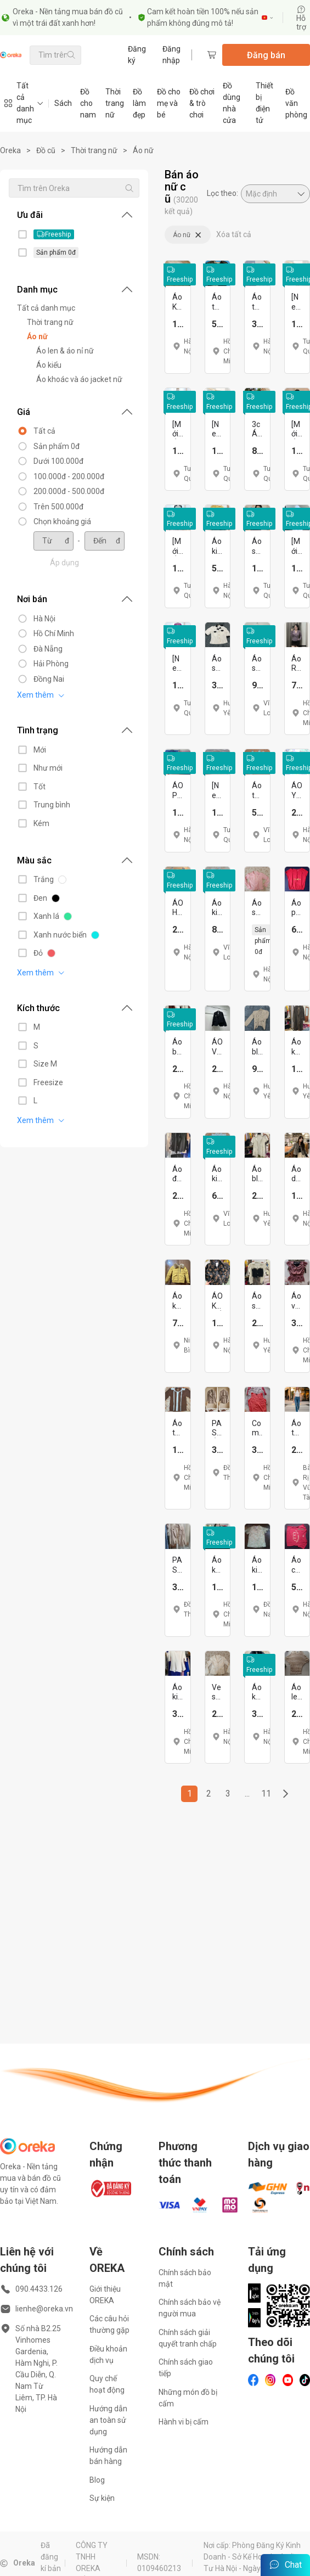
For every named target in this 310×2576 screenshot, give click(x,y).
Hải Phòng (51, 663)
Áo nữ (143, 150)
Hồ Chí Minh (53, 633)
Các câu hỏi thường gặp (109, 2324)
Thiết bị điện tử (264, 103)
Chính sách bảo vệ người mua (190, 2308)
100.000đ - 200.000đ (68, 476)
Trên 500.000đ (58, 506)
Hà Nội (44, 618)
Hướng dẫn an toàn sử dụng (108, 2420)
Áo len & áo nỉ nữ (65, 350)
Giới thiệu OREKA (105, 2295)
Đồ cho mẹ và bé (169, 103)
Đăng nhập (171, 54)
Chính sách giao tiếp (186, 2368)
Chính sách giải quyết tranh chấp (188, 2338)
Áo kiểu (48, 365)
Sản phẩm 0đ (56, 446)
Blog (97, 2480)
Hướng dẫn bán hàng (108, 2455)
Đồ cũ (45, 150)
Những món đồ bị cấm (188, 2398)
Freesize (48, 1082)
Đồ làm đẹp (139, 103)
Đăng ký (137, 54)
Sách (63, 103)
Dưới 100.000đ (58, 461)
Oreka (10, 150)
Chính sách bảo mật (185, 2278)
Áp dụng (64, 562)
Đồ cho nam (88, 103)
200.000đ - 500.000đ (68, 491)
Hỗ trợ (301, 18)
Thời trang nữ (114, 103)
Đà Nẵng (48, 648)
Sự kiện (102, 2498)
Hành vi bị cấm (183, 2421)
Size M (45, 1063)
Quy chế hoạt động (107, 2384)
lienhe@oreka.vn (44, 2308)
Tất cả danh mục (46, 308)
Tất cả (44, 430)
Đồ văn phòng (296, 103)
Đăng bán (266, 55)
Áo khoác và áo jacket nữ (79, 379)
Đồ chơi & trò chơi (202, 103)
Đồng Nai (48, 679)
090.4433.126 (39, 2289)
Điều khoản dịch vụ (108, 2354)
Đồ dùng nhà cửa (231, 103)
